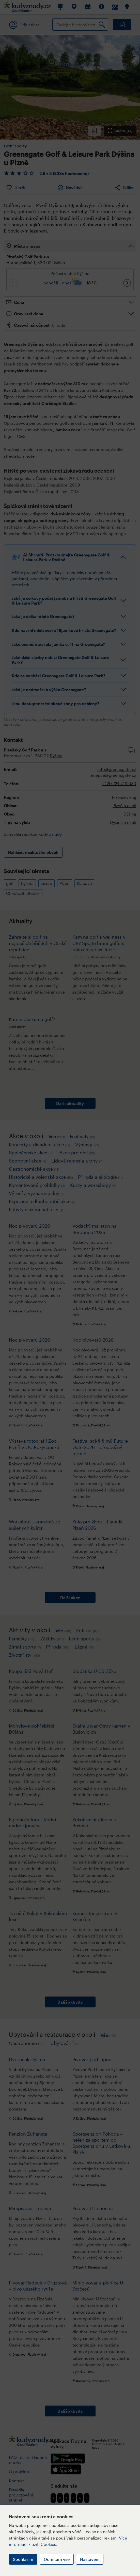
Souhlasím (23, 2559)
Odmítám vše (57, 2559)
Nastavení (89, 2559)
